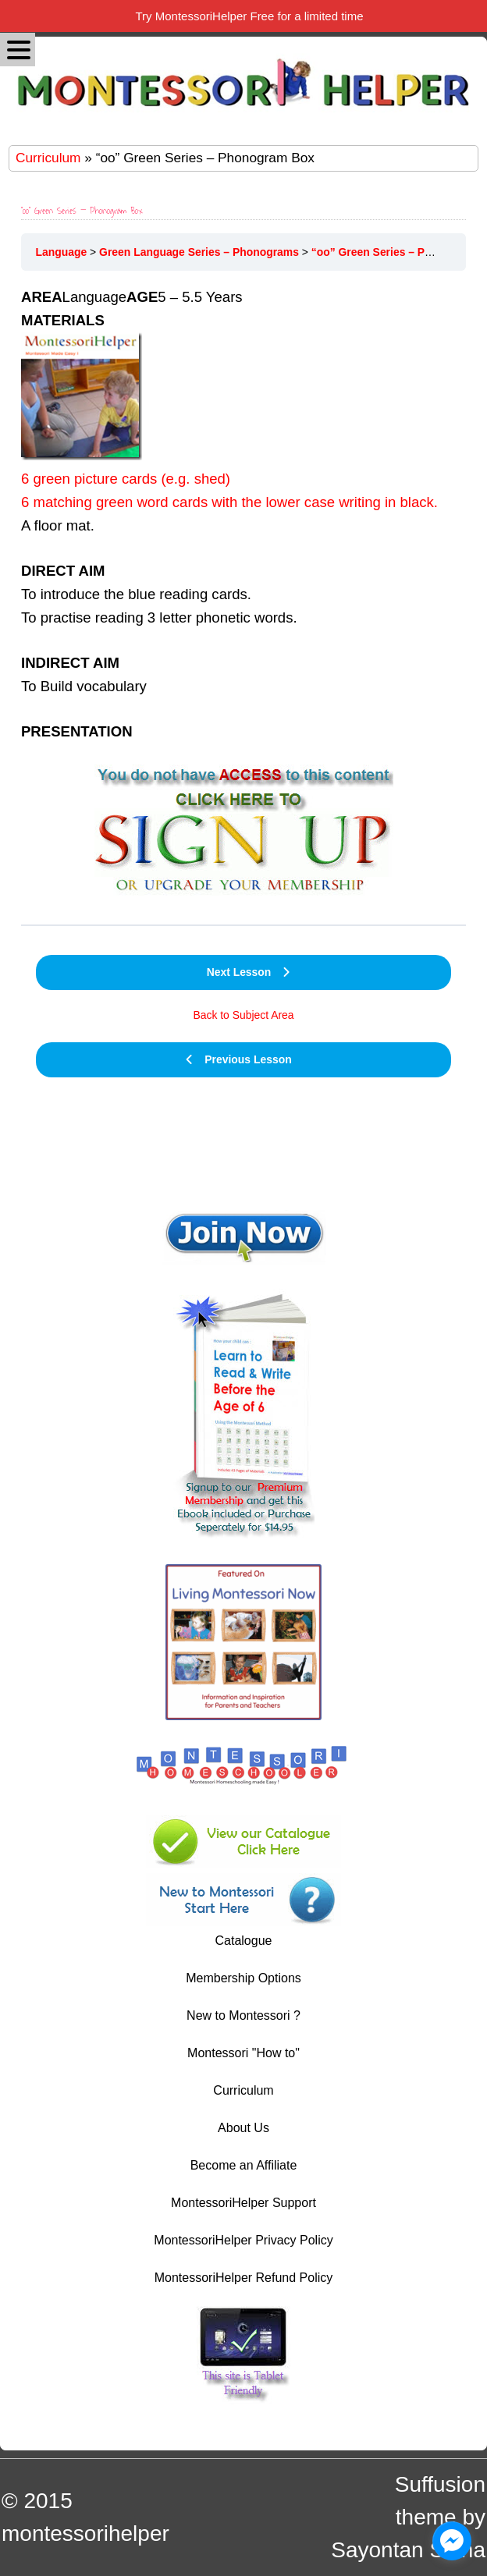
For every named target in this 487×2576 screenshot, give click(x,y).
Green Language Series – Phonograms (199, 252)
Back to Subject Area (243, 1015)
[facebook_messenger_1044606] (451, 2540)
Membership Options (243, 1978)
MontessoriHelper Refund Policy (244, 2277)
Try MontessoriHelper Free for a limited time (249, 16)
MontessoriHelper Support (243, 2202)
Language (61, 252)
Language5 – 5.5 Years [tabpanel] (243, 599)
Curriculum (48, 157)
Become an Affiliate (243, 2165)
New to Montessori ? (243, 2015)
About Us (243, 2127)
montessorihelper (85, 2533)
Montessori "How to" (243, 2053)
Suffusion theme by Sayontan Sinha (408, 2517)
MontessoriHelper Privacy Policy (243, 2240)
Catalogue (243, 1940)
